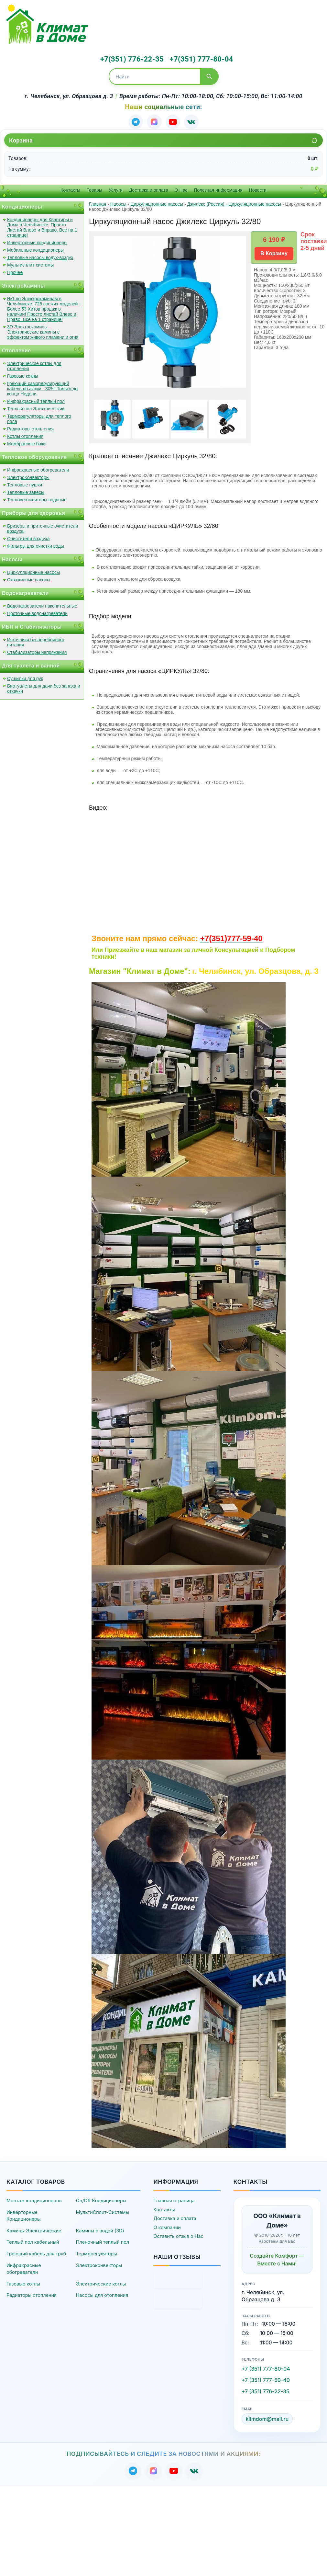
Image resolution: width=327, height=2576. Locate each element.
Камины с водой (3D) (100, 2229)
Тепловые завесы (25, 490)
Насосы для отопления (102, 2294)
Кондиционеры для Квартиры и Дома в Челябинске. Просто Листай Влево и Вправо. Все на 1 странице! (42, 225)
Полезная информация (218, 188)
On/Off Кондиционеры (101, 2199)
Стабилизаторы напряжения (37, 650)
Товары (94, 188)
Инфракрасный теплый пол (36, 399)
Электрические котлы (101, 2282)
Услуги (116, 188)
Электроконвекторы (99, 2263)
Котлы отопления (25, 434)
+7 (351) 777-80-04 (266, 2367)
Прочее (15, 270)
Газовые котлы (22, 374)
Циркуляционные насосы (33, 570)
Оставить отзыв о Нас (178, 2235)
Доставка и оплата (148, 188)
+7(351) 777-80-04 (197, 59)
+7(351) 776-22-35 (130, 59)
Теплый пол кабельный (32, 2240)
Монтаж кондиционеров (34, 2199)
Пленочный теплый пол (102, 2240)
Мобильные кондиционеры (35, 248)
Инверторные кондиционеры (37, 241)
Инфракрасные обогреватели (38, 468)
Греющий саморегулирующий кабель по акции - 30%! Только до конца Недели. (42, 387)
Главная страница (173, 2199)
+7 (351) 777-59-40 (266, 2378)
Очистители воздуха (28, 537)
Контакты (70, 188)
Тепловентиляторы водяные (37, 498)
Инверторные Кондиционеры (23, 2214)
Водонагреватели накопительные (42, 604)
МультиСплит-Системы (102, 2210)
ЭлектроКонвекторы (28, 475)
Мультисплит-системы (30, 263)
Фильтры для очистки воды (35, 544)
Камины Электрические (33, 2229)
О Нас (181, 188)
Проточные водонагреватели (37, 611)
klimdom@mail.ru (267, 2417)
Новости (258, 188)
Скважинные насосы (28, 578)
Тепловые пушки (24, 483)
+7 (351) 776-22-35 (265, 2390)
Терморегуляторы (96, 2252)
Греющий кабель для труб (36, 2252)
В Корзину (274, 252)
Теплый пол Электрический (36, 407)
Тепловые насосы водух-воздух (40, 255)
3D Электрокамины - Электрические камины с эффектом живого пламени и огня (43, 330)
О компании (166, 2225)
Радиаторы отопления (30, 427)
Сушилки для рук (25, 676)
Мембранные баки (26, 442)
